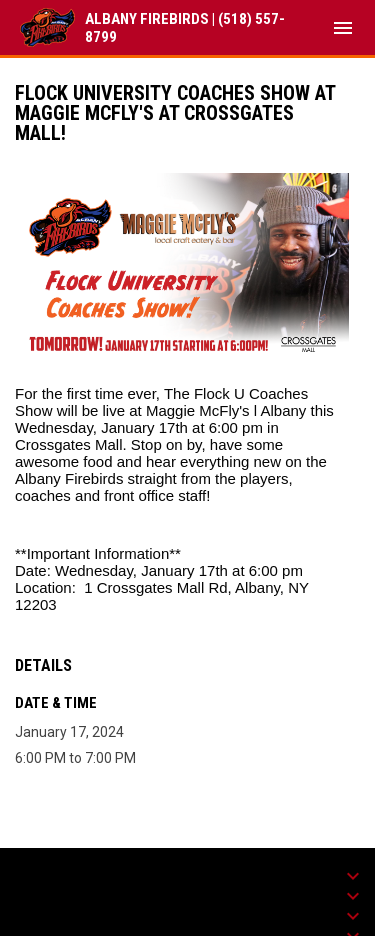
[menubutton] (343, 28)
